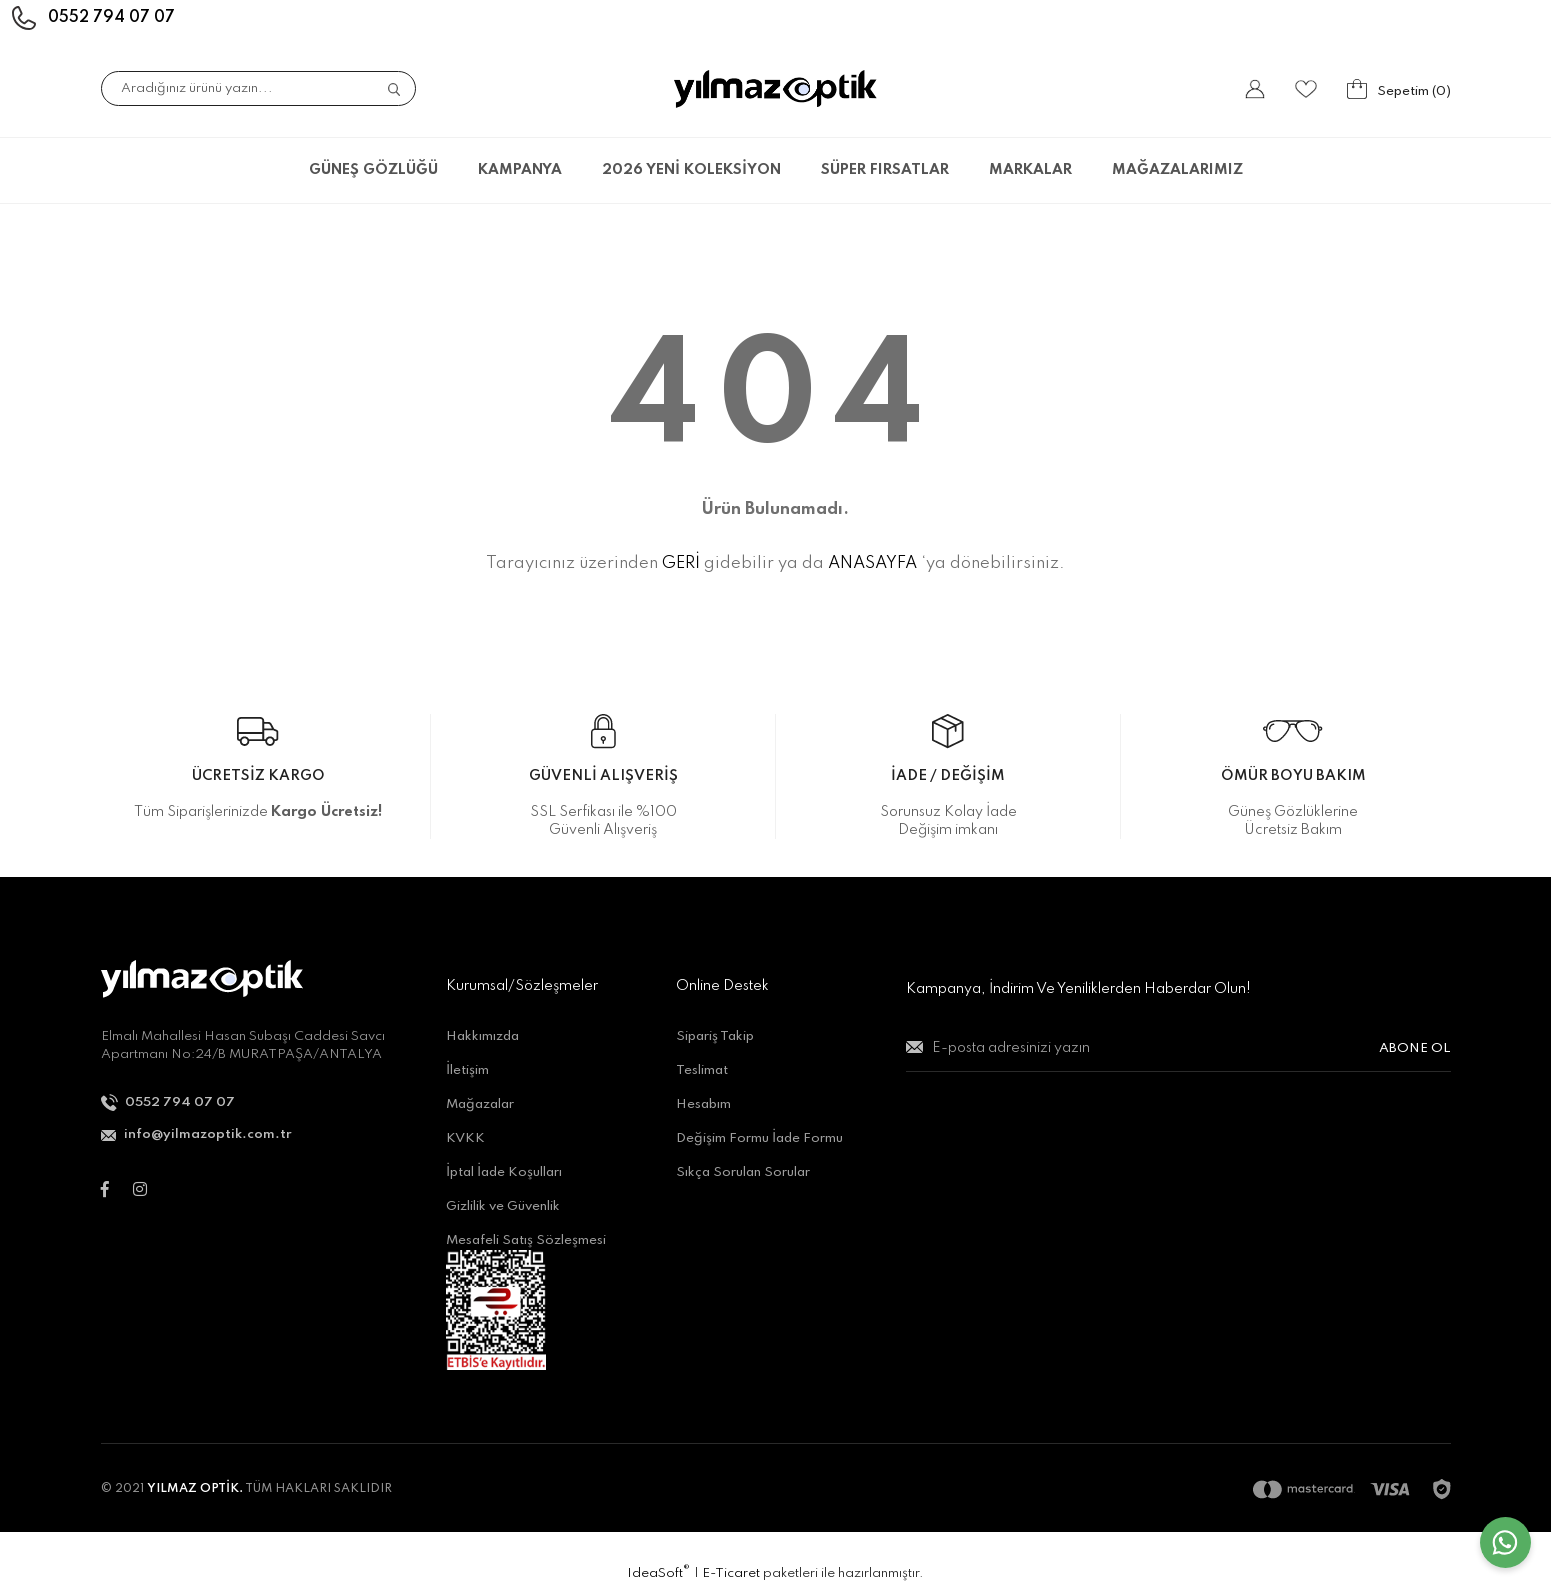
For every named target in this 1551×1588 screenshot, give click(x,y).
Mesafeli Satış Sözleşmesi (526, 1240)
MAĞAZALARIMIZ (1177, 170)
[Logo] (775, 89)
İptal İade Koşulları (504, 1172)
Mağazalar (480, 1104)
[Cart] (1399, 89)
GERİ (681, 563)
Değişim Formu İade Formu (759, 1138)
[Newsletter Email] (1178, 1056)
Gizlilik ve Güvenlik (503, 1206)
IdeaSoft (658, 1572)
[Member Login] (1255, 89)
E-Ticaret (731, 1573)
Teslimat (702, 1070)
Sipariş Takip (715, 1036)
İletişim (467, 1070)
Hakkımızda (482, 1036)
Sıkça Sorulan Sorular (743, 1172)
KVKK (465, 1138)
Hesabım (703, 1104)
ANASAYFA (872, 563)
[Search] (258, 88)
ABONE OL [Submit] (1415, 1048)
